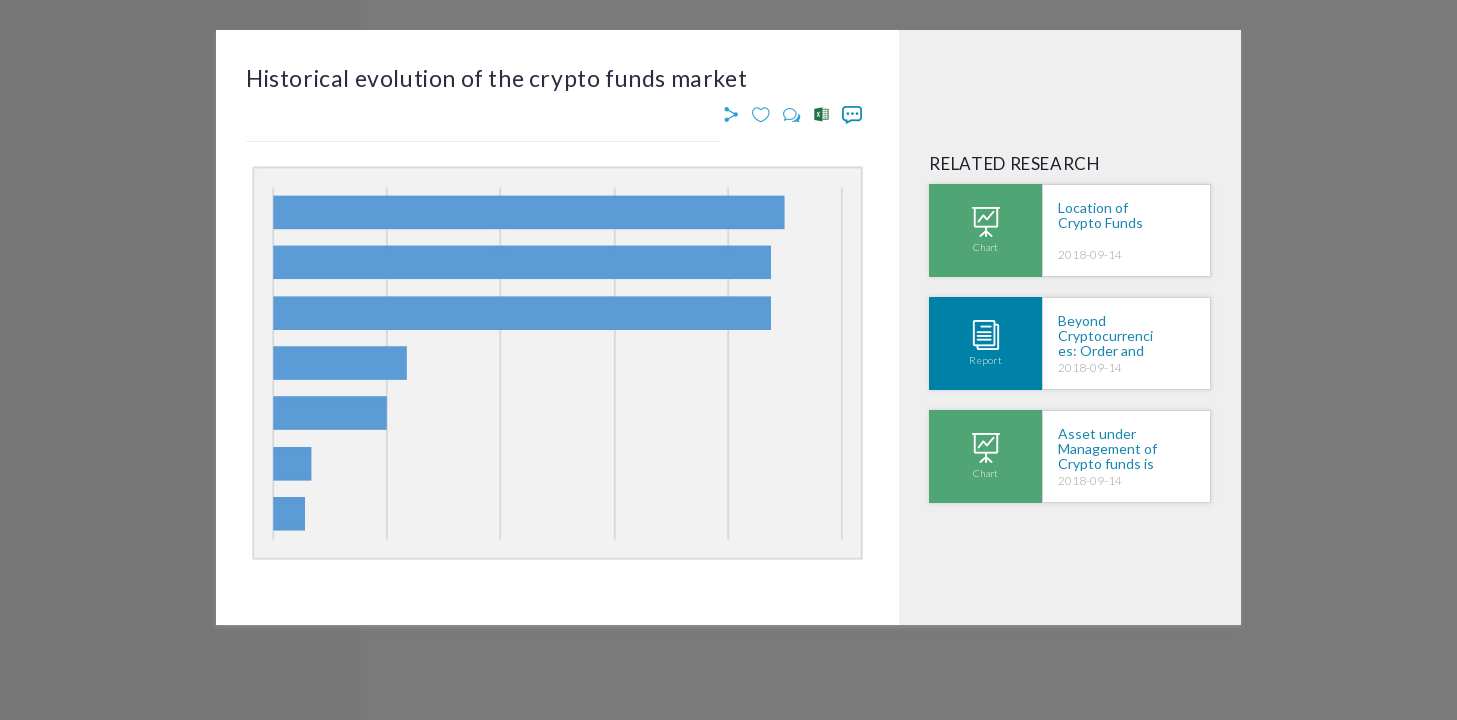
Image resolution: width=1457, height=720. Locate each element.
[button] (734, 115)
